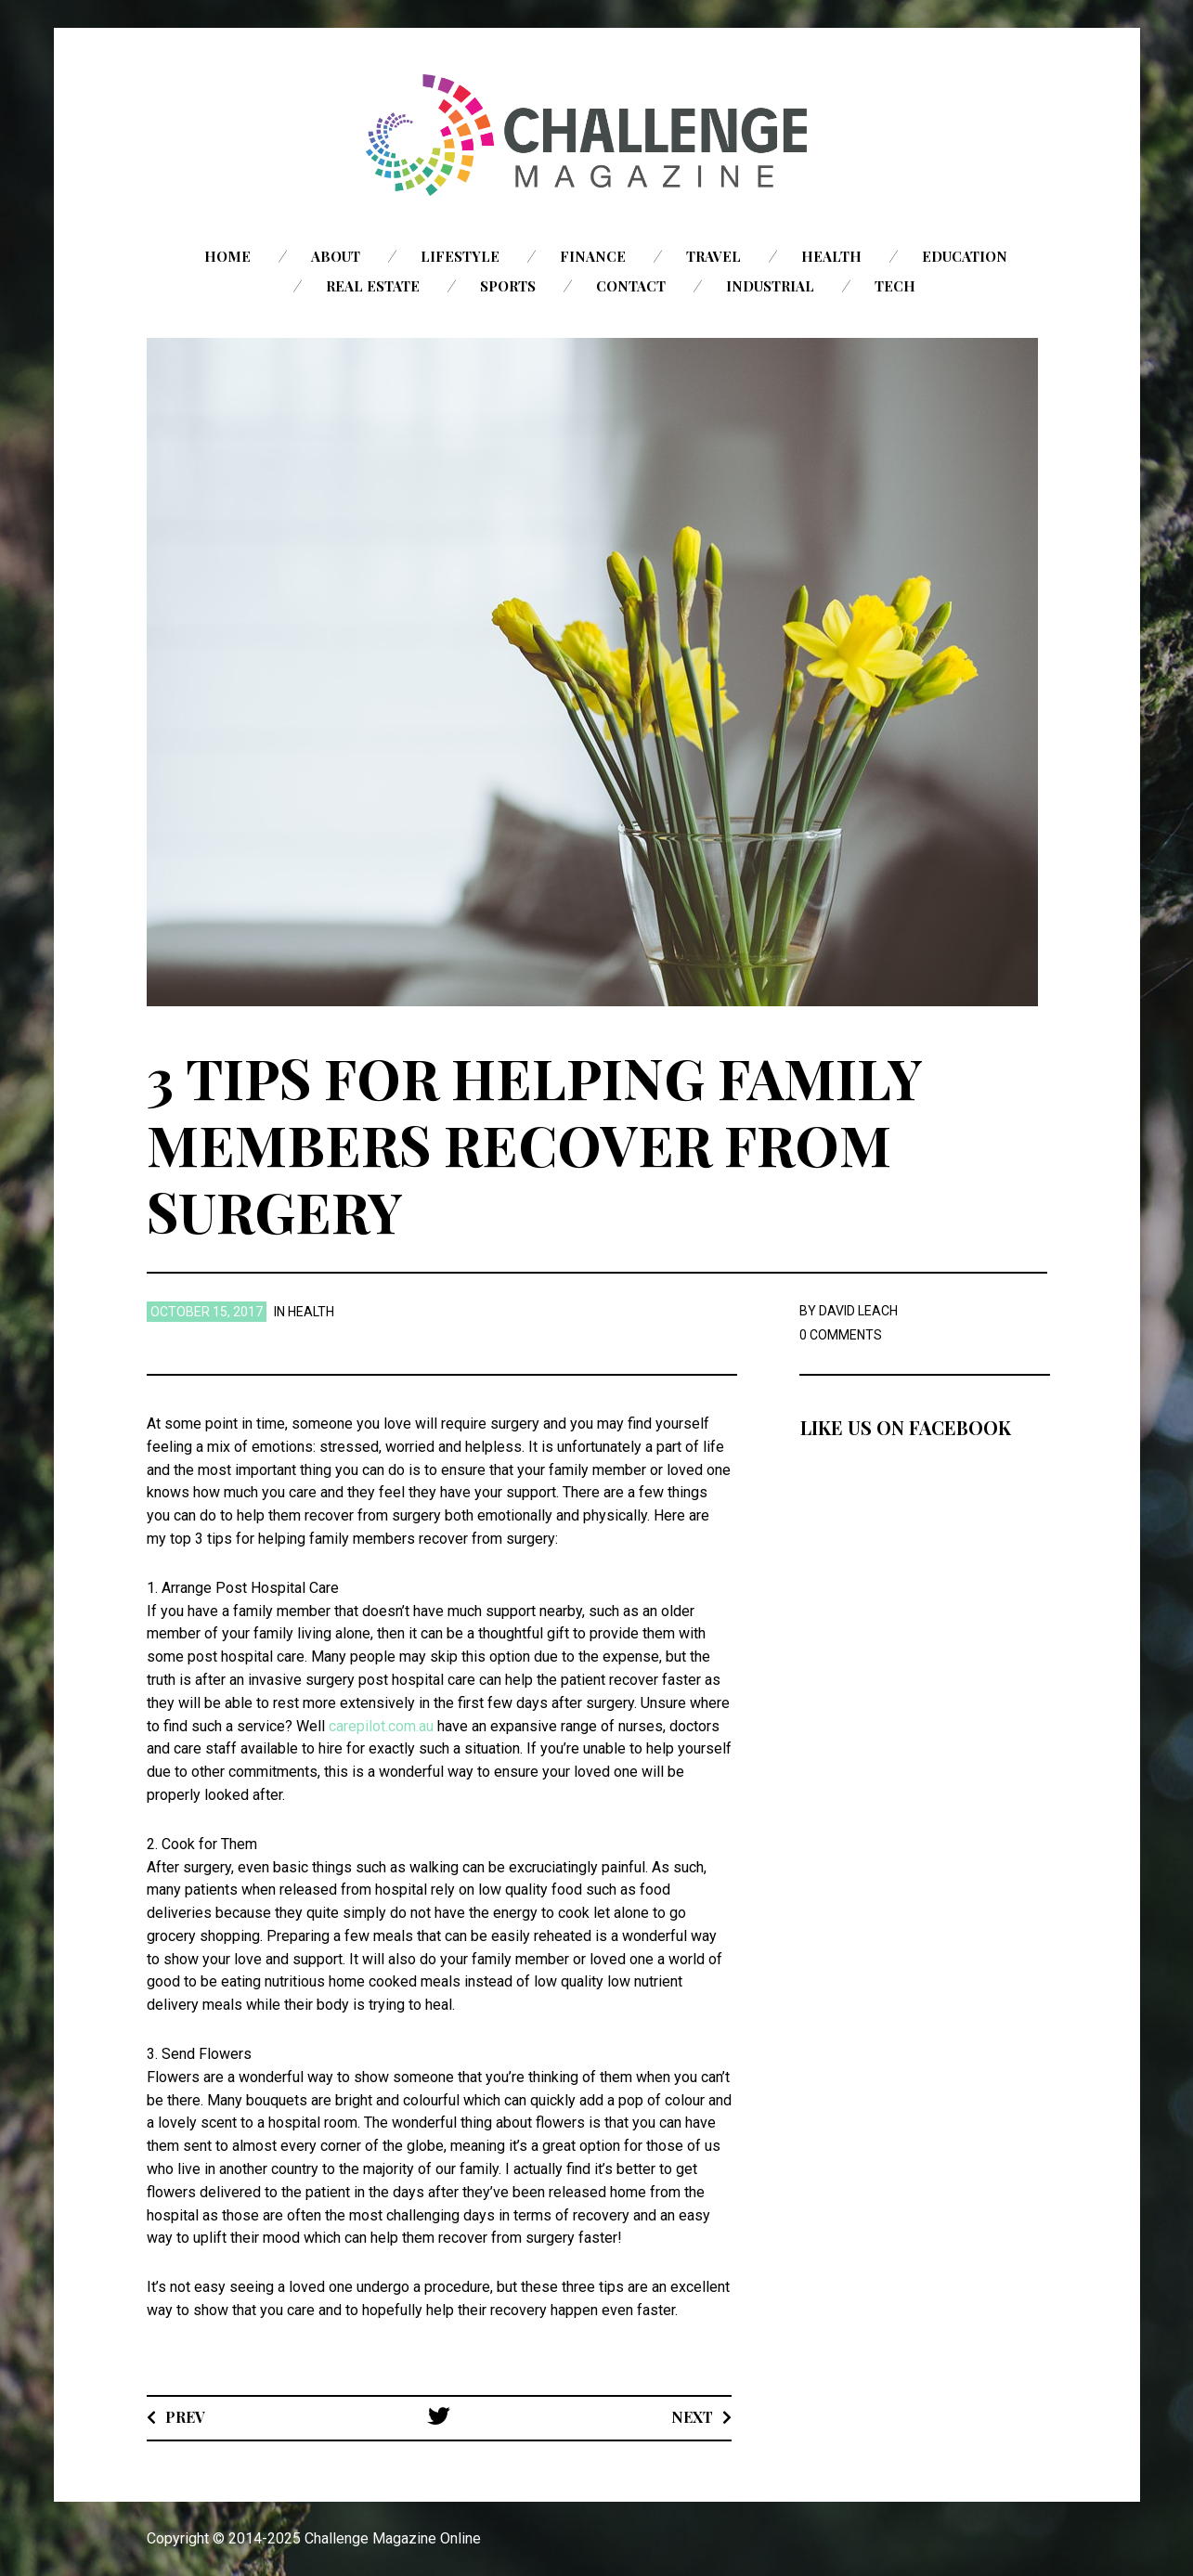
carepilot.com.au (381, 1726)
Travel (713, 256)
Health (831, 256)
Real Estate (373, 286)
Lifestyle (460, 256)
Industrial (770, 286)
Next (692, 2417)
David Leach (858, 1310)
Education (964, 256)
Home (227, 256)
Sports (508, 286)
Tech (895, 286)
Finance (593, 256)
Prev (185, 2417)
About (335, 256)
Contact (631, 286)
